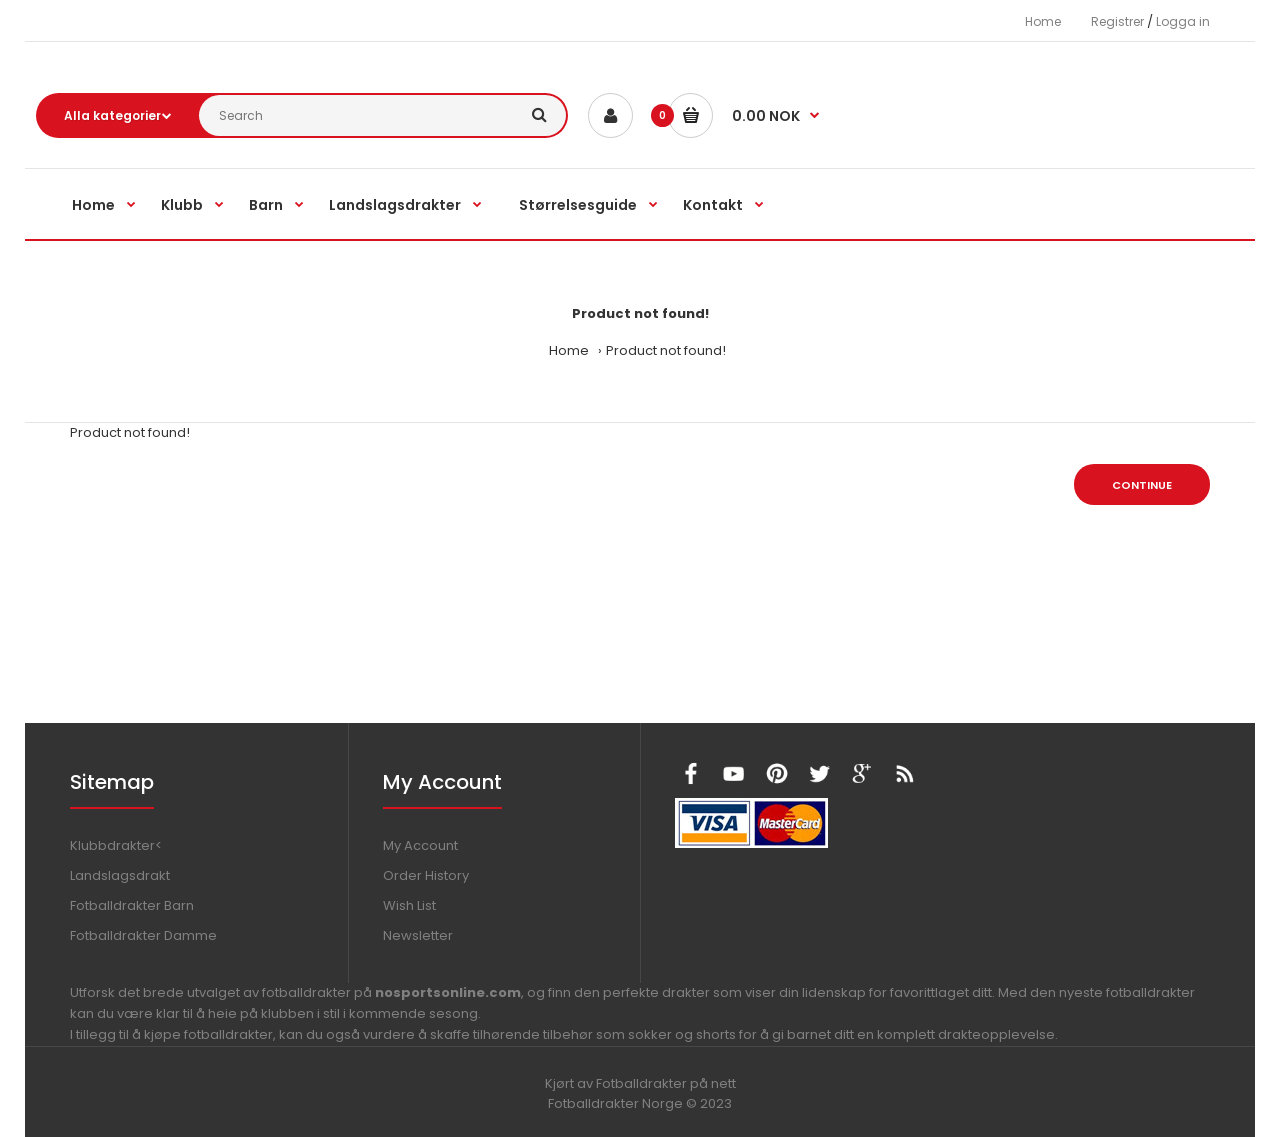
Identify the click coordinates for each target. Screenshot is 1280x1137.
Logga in (1183, 21)
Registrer (1117, 21)
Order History (426, 875)
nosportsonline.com (448, 992)
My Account (420, 845)
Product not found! (666, 350)
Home (1043, 21)
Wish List (409, 905)
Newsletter (418, 935)
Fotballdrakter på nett (666, 1083)
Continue (1142, 485)
